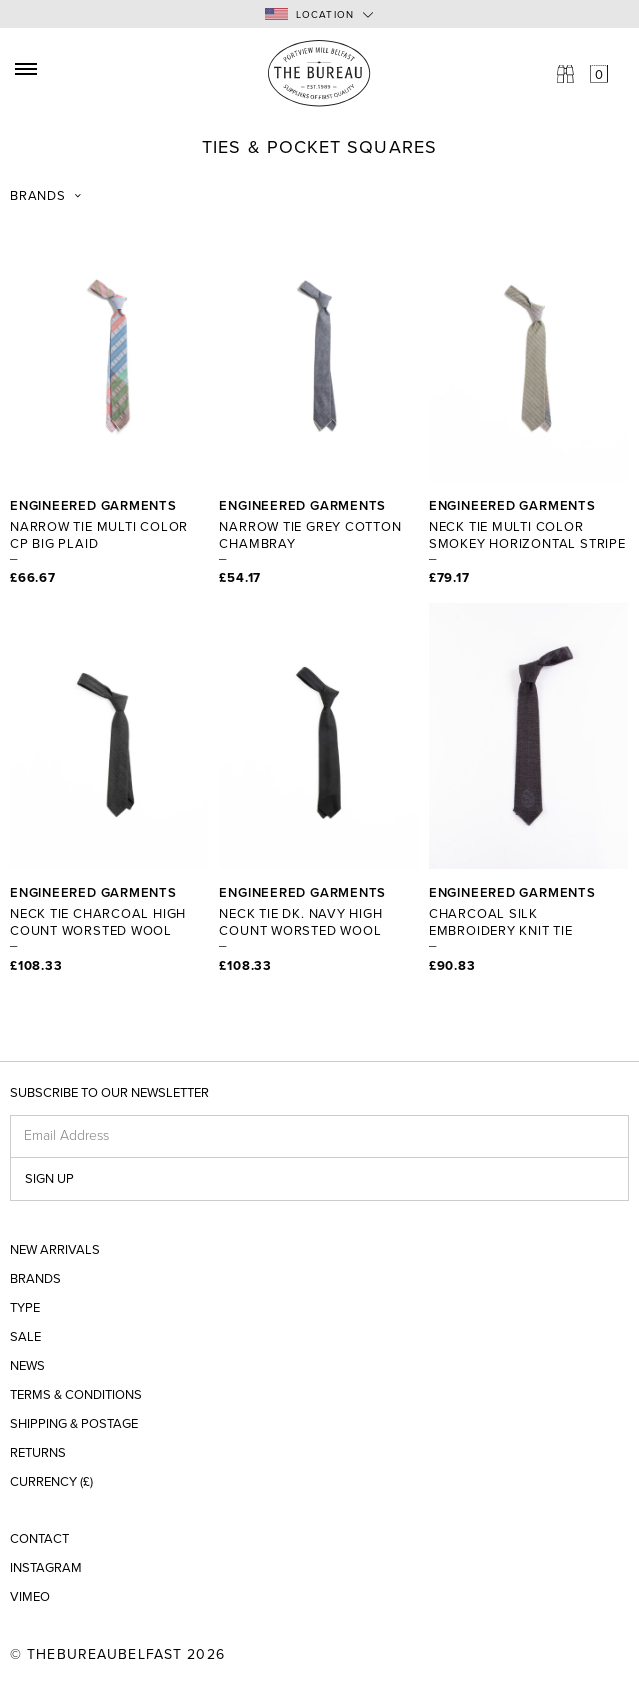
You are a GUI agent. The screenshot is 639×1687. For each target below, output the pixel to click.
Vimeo (30, 1597)
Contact (39, 1539)
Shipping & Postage (74, 1424)
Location (310, 14)
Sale (25, 1337)
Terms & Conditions (76, 1395)
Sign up (49, 1179)
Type (25, 1308)
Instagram (46, 1568)
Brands (38, 196)
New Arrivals (55, 1250)
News (27, 1366)
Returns (38, 1453)
